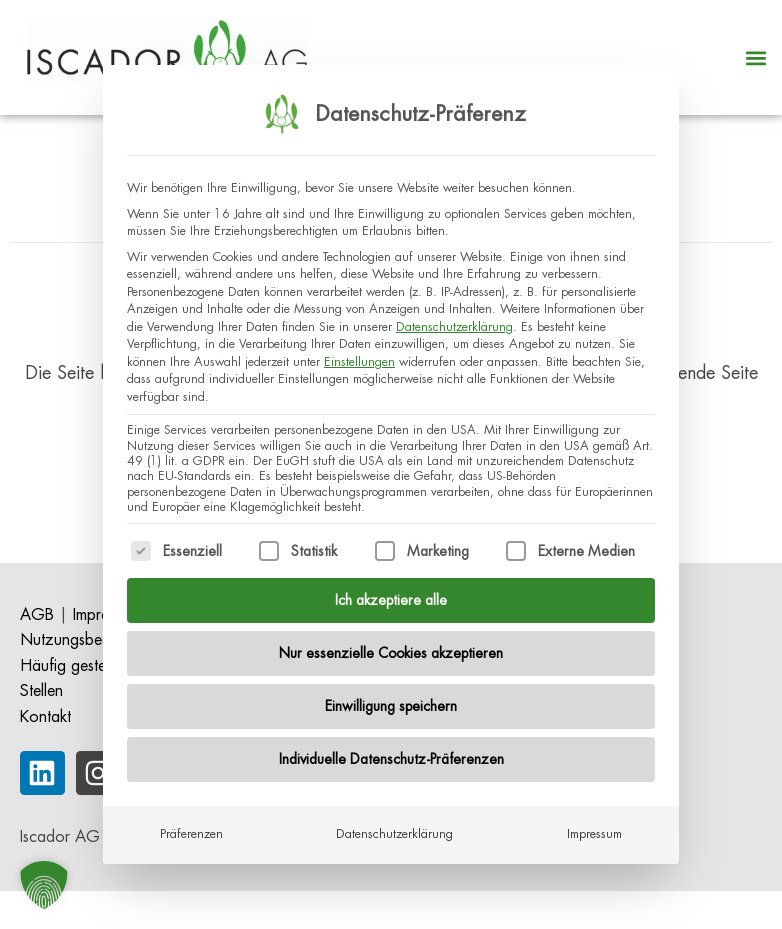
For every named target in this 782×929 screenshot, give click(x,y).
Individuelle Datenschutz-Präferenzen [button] (391, 746)
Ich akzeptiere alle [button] (391, 587)
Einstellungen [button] (359, 349)
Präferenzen (191, 821)
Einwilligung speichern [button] (391, 693)
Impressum (594, 821)
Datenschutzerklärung (454, 314)
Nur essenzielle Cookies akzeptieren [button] (391, 640)
